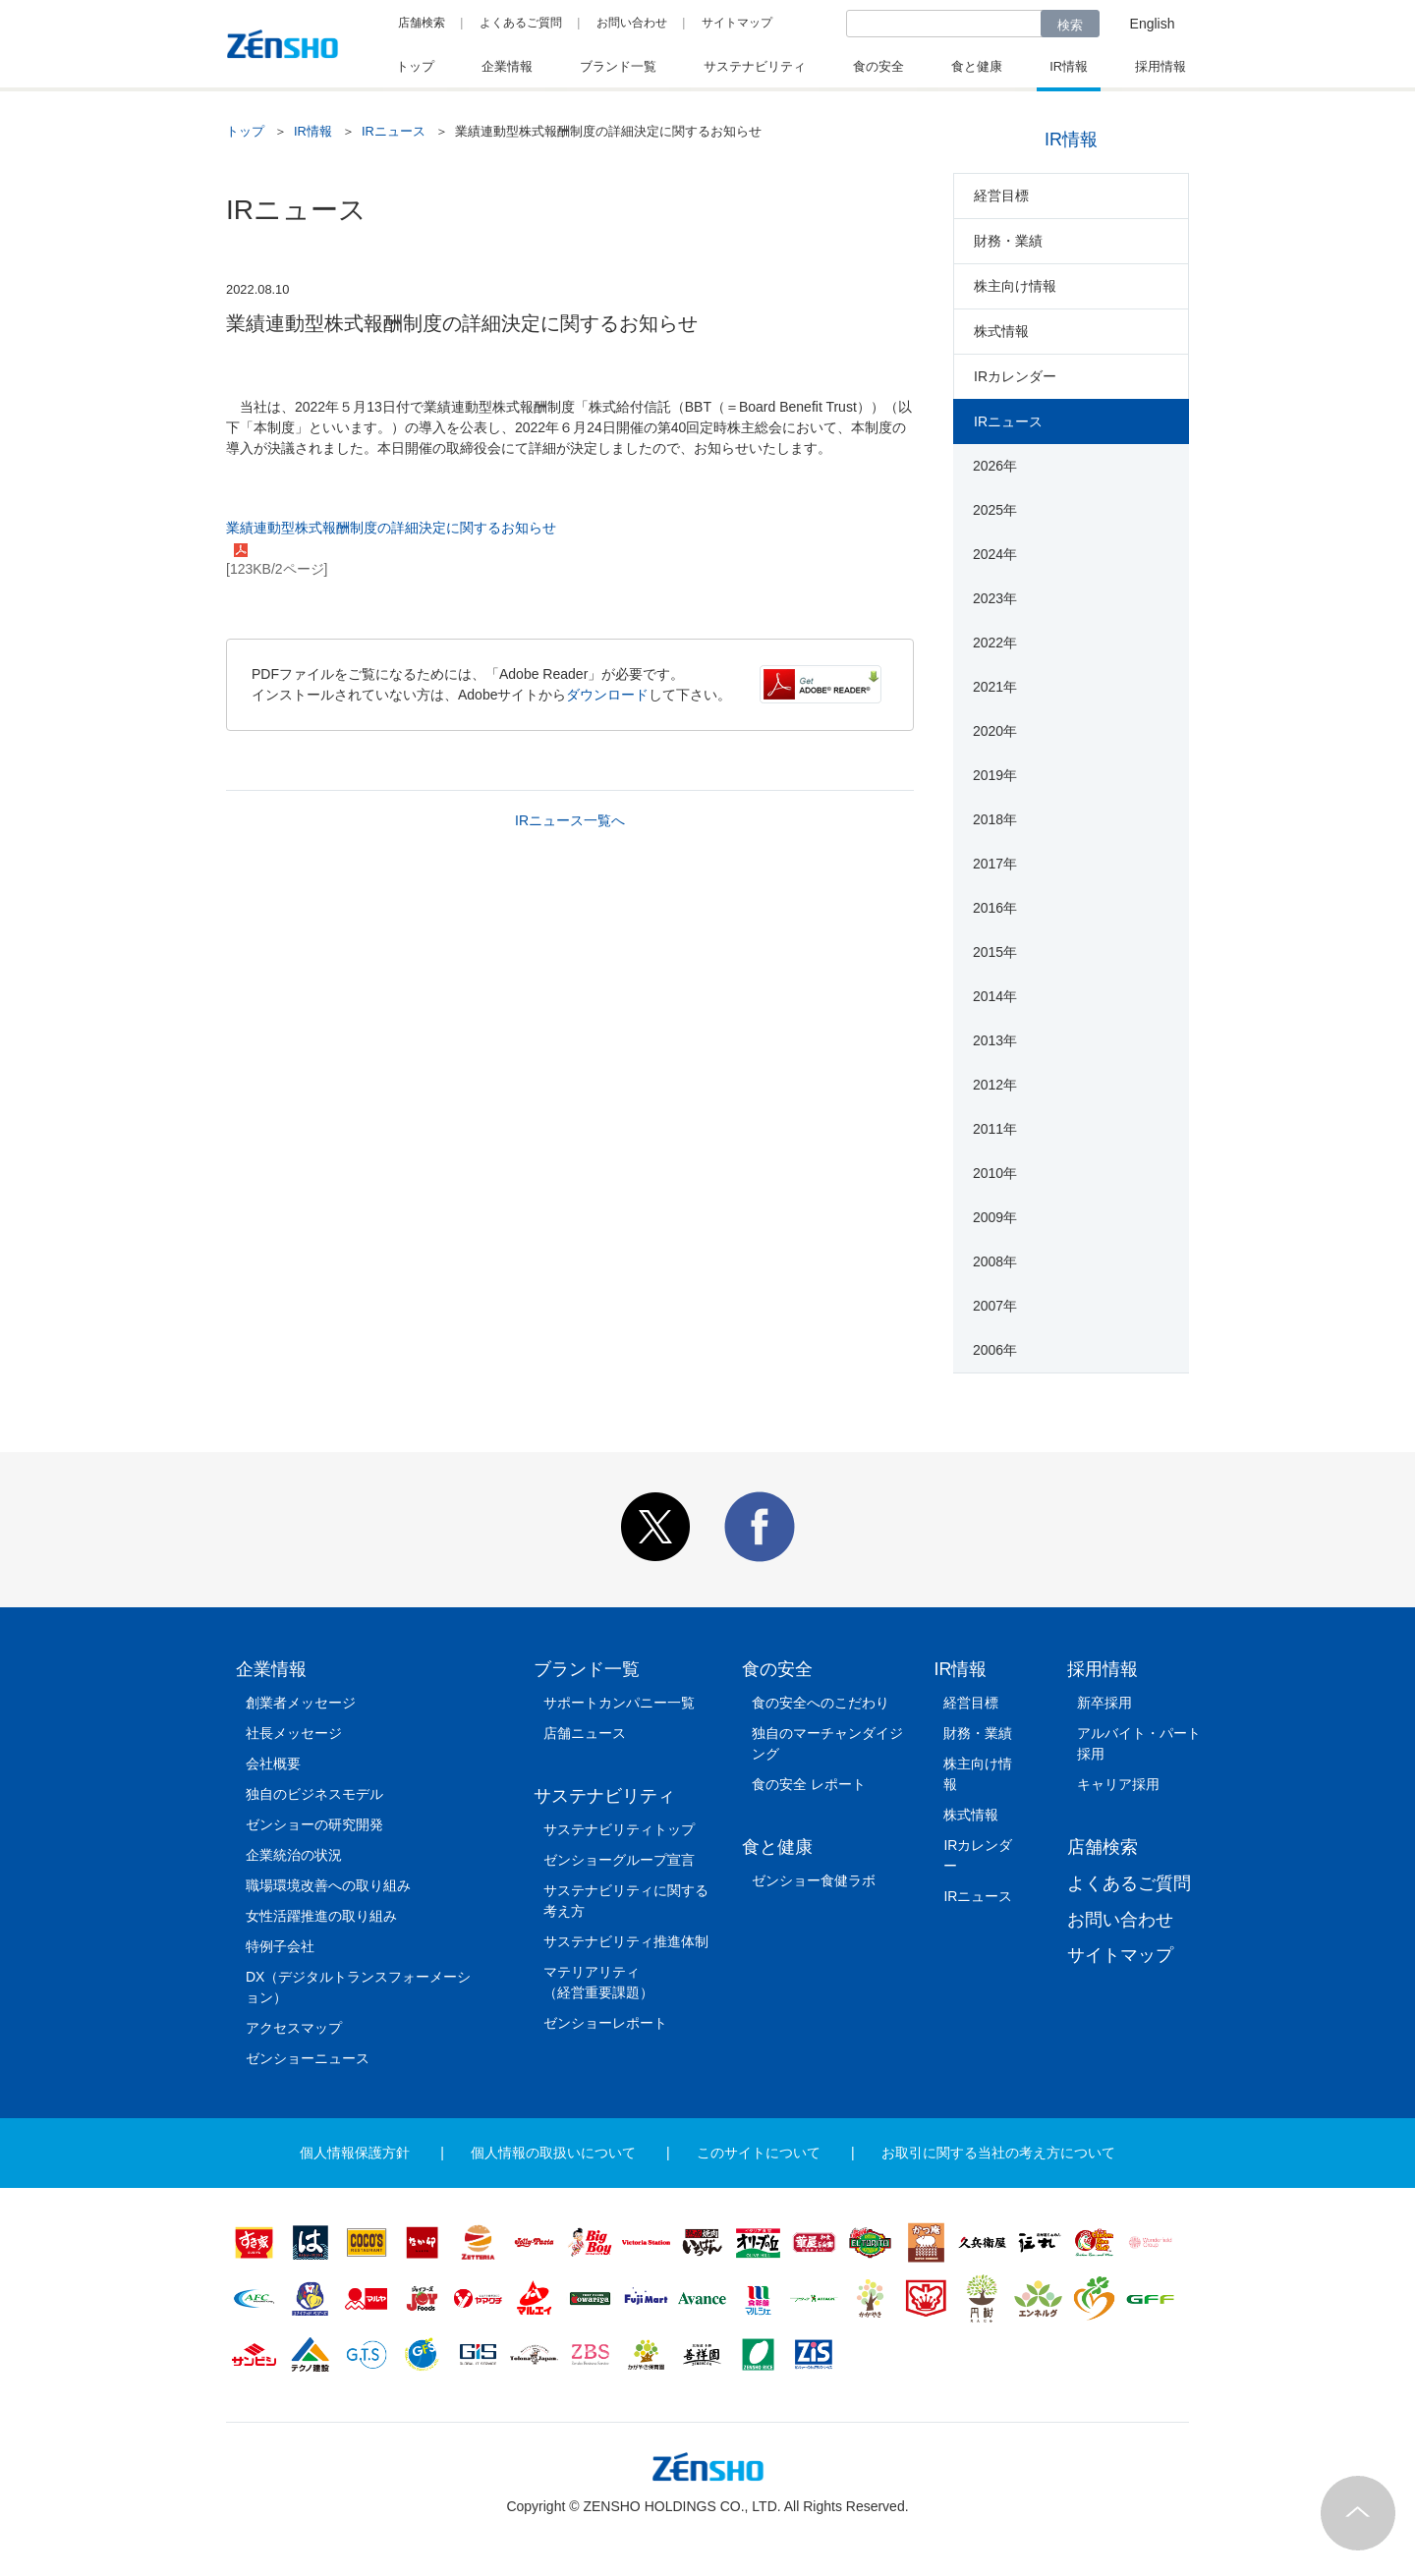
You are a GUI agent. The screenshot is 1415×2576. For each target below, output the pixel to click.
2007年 (995, 1306)
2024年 (995, 554)
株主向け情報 (1015, 286)
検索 (1070, 25)
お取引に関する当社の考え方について (998, 2152)
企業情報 (271, 1669)
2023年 (995, 598)
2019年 (995, 775)
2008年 (995, 1261)
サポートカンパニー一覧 (619, 1702)
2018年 (995, 819)
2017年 (995, 863)
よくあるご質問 (521, 22)
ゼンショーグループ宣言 (619, 1860)
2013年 (995, 1040)
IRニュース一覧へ (570, 820)
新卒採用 (1104, 1702)
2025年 (995, 510)
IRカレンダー (1015, 376)
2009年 (995, 1217)
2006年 (995, 1350)
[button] (655, 1557)
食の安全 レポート (809, 1784)
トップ (245, 131)
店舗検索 (421, 22)
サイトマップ (737, 22)
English (1152, 23)
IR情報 (313, 131)
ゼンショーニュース (307, 2058)
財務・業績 (1008, 241)
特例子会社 (280, 1946)
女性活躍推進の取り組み (321, 1916)
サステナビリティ (604, 1796)
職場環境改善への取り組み (328, 1885)
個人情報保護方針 (355, 2152)
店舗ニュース (584, 1733)
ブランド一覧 (587, 1669)
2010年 (995, 1173)
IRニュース (393, 131)
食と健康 (777, 1847)
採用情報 (1102, 1669)
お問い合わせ (631, 22)
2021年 (995, 687)
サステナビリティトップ (619, 1829)
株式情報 (1001, 331)
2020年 (995, 731)
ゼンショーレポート (605, 2023)
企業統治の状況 (294, 1855)
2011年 (995, 1129)
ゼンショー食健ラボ (814, 1880)
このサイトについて (759, 2152)
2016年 (995, 908)
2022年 (995, 642)
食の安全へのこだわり (820, 1702)
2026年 (995, 466)
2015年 (995, 952)
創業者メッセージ (301, 1702)
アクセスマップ (294, 2028)
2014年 (995, 996)
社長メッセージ (294, 1733)
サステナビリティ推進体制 (625, 1941)
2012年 (995, 1084)
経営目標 (1001, 195)
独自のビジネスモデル (314, 1794)
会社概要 (273, 1763)
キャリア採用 (1118, 1784)
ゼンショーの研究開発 (314, 1824)
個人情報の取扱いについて (553, 2152)
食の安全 (777, 1669)
